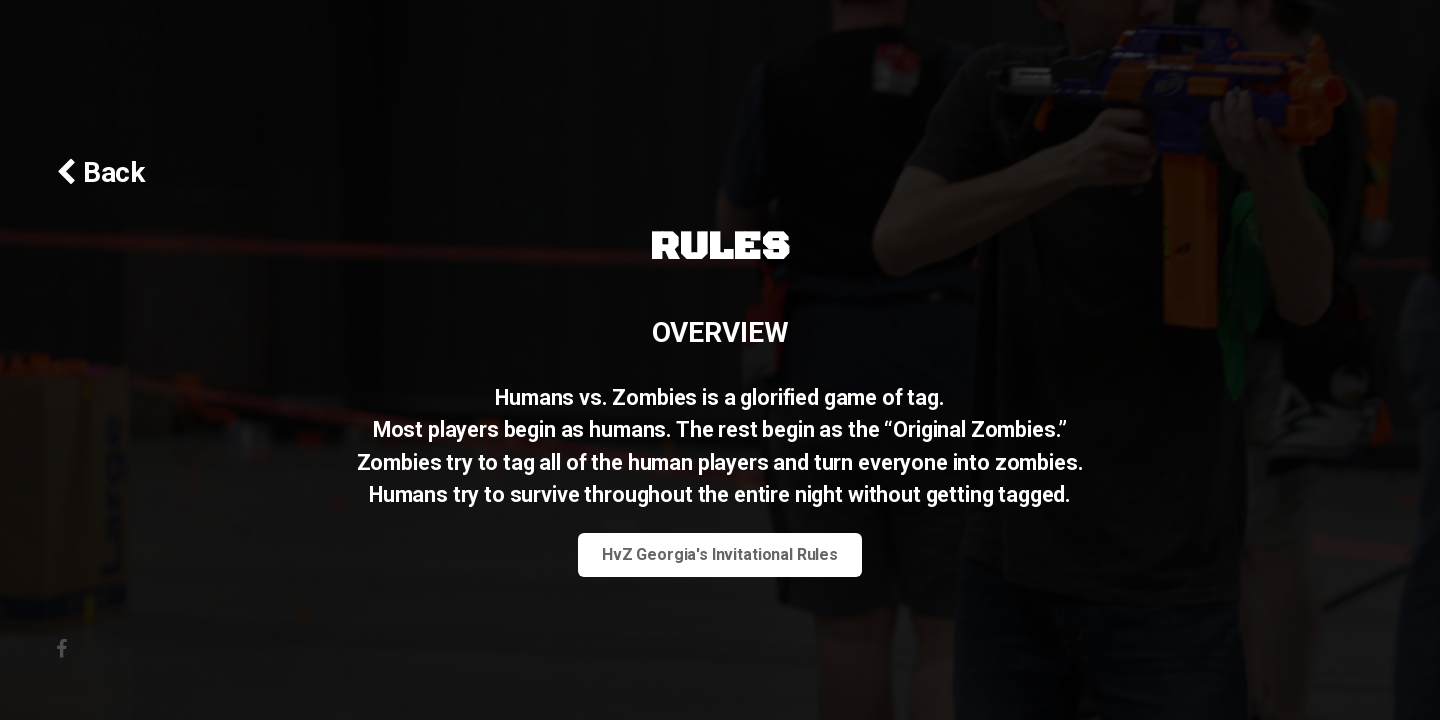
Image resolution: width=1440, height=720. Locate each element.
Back (110, 172)
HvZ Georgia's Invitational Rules (720, 554)
